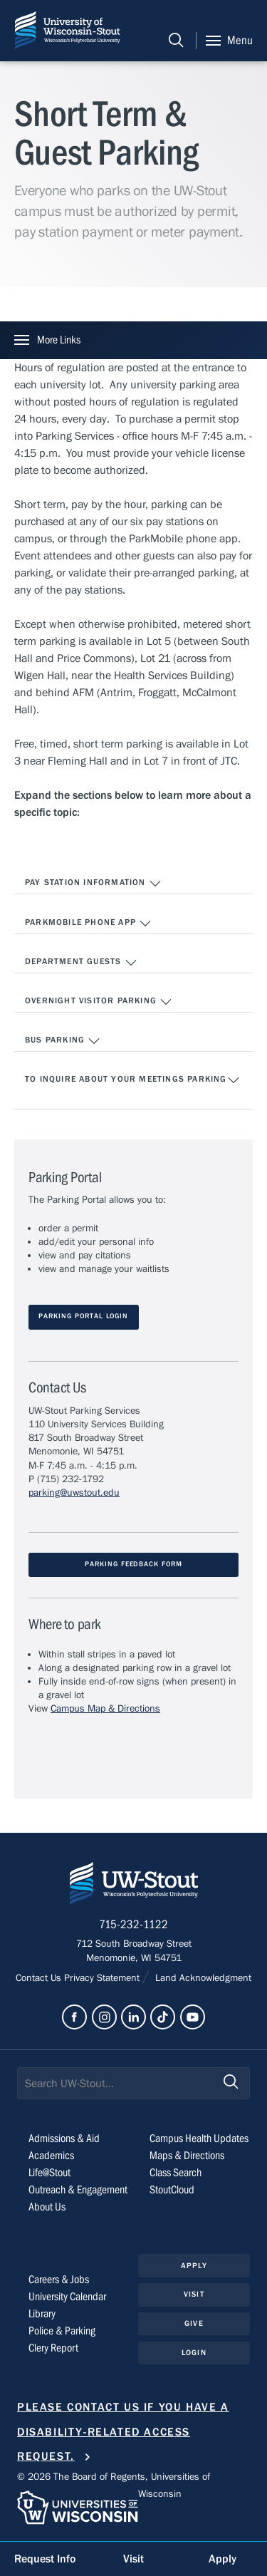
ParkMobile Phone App (88, 923)
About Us (47, 2206)
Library (42, 2313)
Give (193, 2323)
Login (194, 2352)
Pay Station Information (93, 883)
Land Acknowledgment (201, 1978)
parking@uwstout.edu (74, 1493)
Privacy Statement (103, 1978)
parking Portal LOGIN (83, 1316)
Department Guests (81, 962)
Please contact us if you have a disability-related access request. (123, 2432)
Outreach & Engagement (77, 2189)
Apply (194, 2265)
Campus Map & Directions (105, 1708)
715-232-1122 (133, 1925)
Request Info (44, 2558)
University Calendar (67, 2296)
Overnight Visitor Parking (98, 1001)
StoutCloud (172, 2189)
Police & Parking (61, 2330)
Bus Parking (62, 1041)
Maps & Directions (187, 2155)
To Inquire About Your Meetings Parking (132, 1080)
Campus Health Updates (199, 2138)
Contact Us (40, 1978)
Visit (194, 2294)
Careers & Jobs (58, 2279)
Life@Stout (49, 2172)
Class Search (175, 2172)
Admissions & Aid (64, 2138)
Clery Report (53, 2348)
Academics (51, 2155)
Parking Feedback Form (133, 1564)
